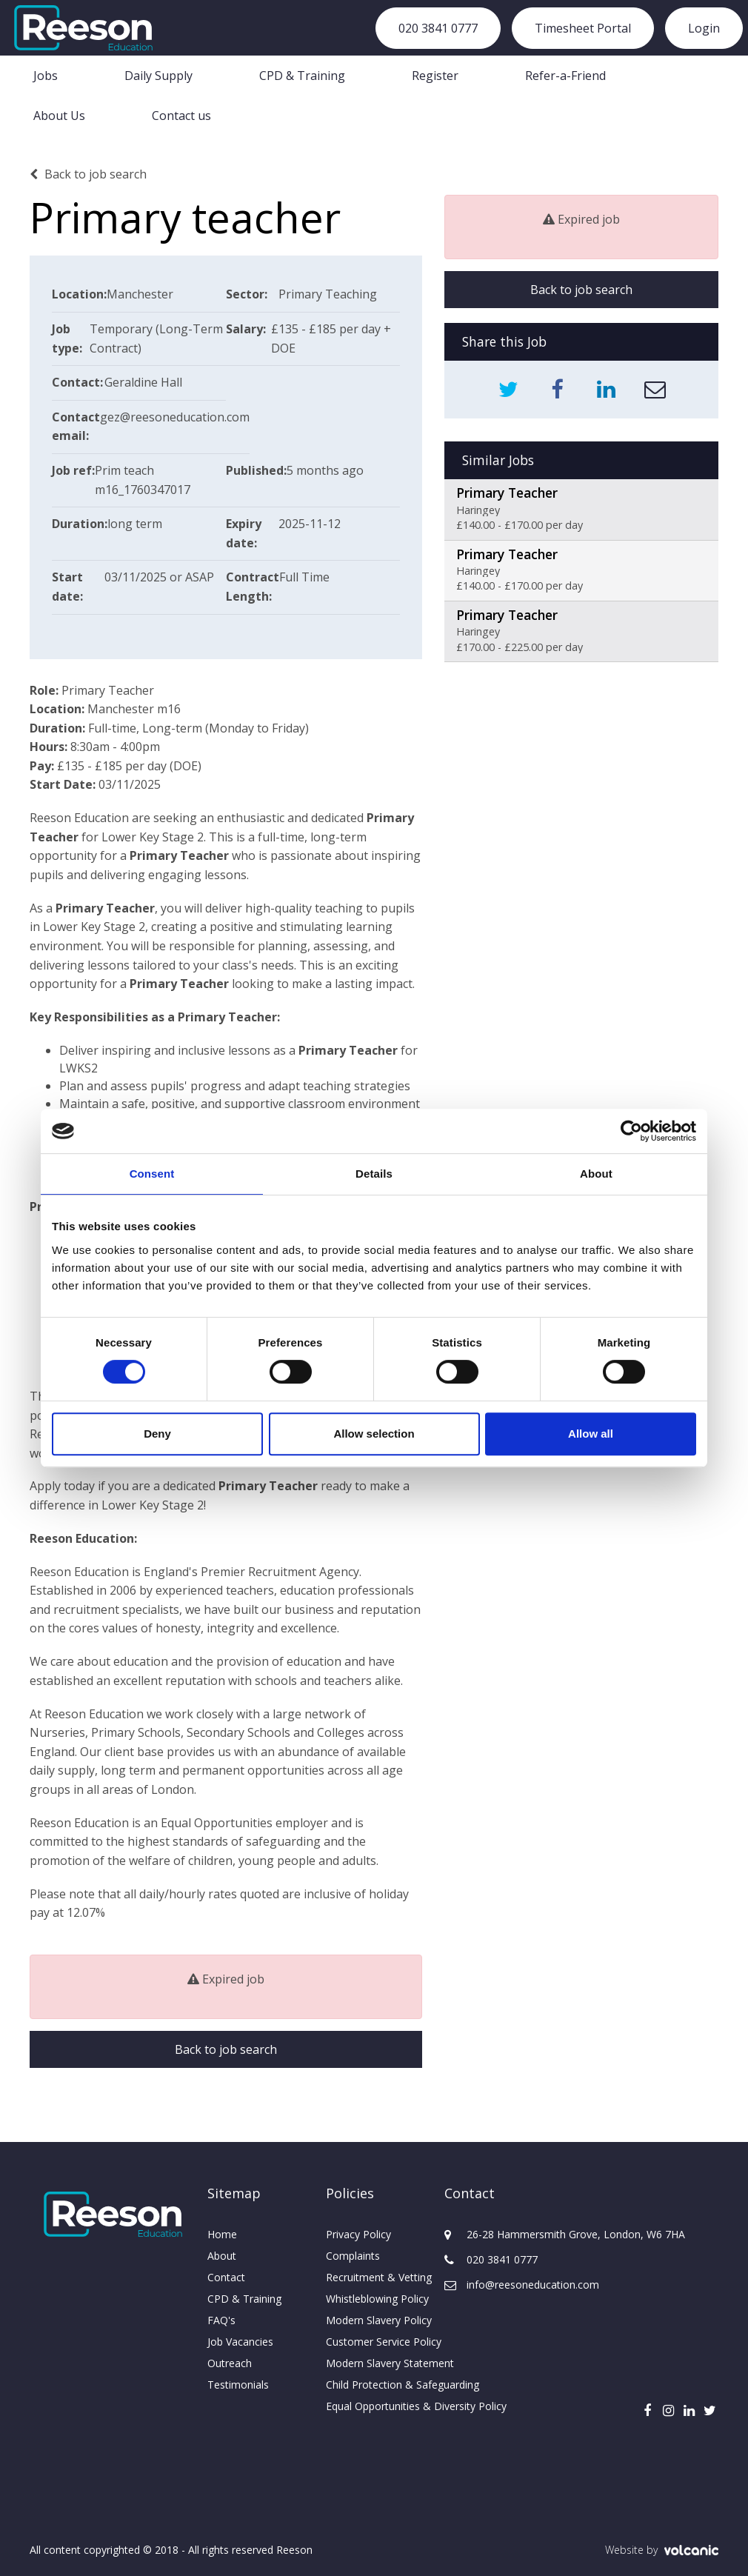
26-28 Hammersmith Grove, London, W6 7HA (504, 2234)
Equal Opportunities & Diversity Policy (374, 2406)
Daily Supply (158, 75)
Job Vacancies (240, 2342)
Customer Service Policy (374, 2342)
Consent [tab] (152, 1173)
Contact (226, 2277)
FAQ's (221, 2320)
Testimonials (238, 2385)
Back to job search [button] (226, 2049)
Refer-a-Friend (565, 75)
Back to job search (88, 174)
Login (704, 28)
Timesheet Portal (583, 28)
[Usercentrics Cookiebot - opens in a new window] (631, 1131)
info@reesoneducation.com (504, 2285)
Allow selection (373, 1433)
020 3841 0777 (438, 28)
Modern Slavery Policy (374, 2320)
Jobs (45, 75)
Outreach (229, 2363)
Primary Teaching (327, 294)
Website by (661, 2550)
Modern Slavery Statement (374, 2363)
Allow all (590, 1433)
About (221, 2256)
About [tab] (596, 1173)
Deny (157, 1433)
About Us (59, 115)
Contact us (181, 115)
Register (435, 75)
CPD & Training (302, 75)
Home (222, 2234)
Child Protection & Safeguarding (374, 2385)
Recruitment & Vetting (374, 2277)
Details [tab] (374, 1173)
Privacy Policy (358, 2234)
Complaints (353, 2256)
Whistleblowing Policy (374, 2299)
